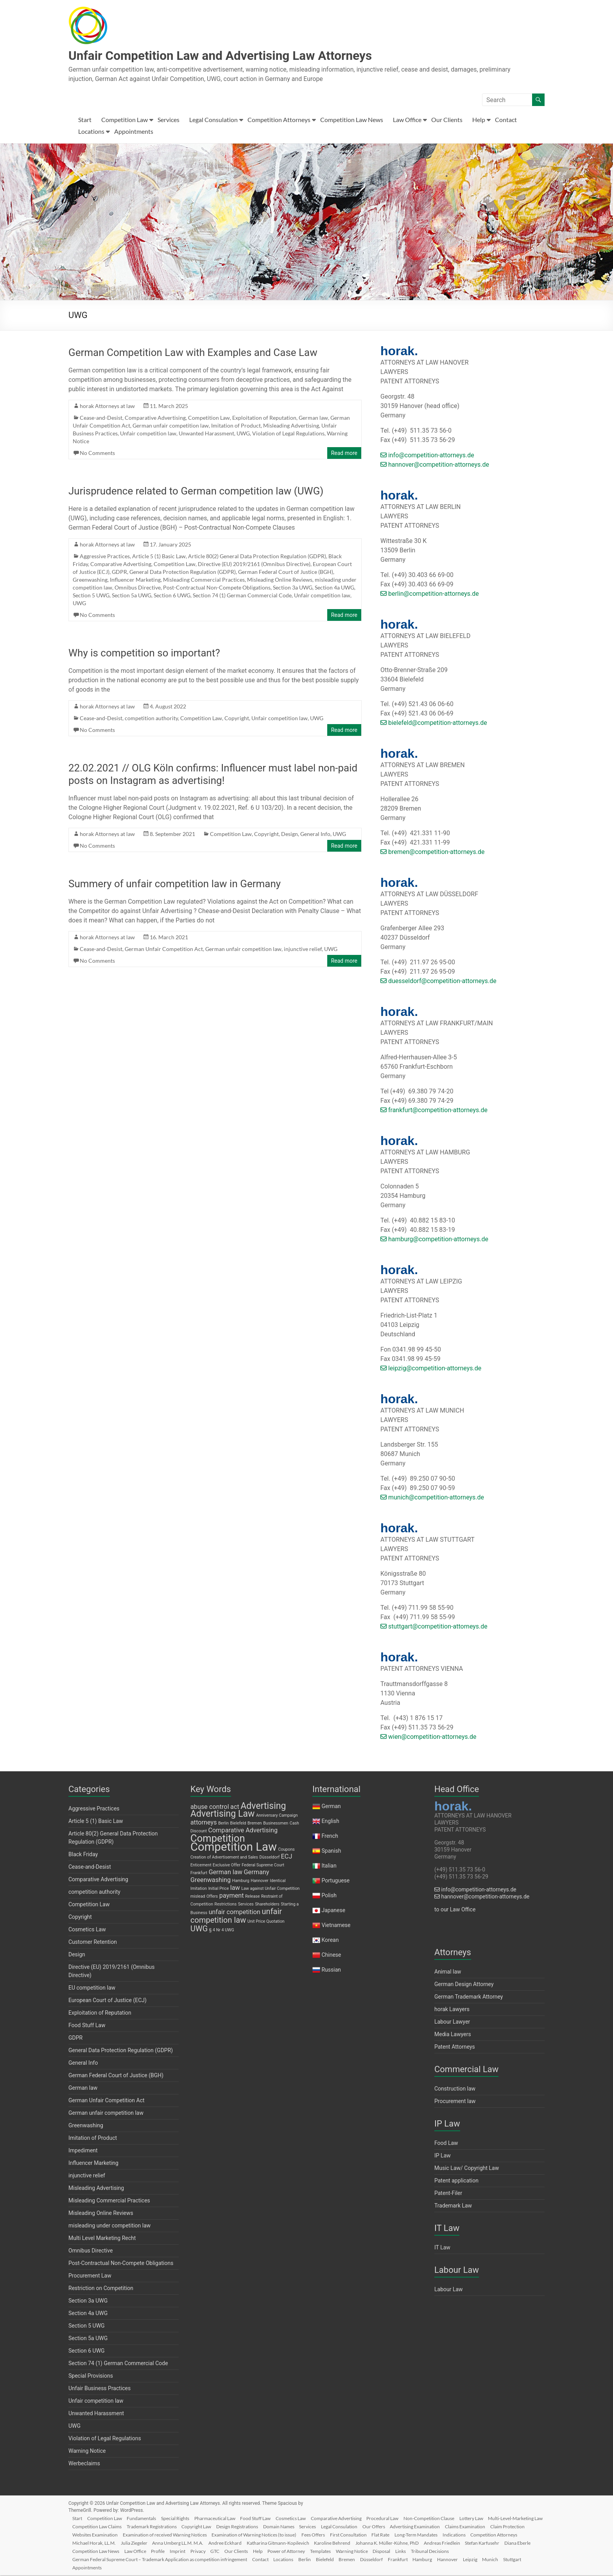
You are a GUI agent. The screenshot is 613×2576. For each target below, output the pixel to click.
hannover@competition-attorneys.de (434, 465)
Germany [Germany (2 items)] (256, 1873)
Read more (344, 454)
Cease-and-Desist (101, 418)
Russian (330, 1970)
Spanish (331, 1851)
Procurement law (455, 2102)
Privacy (321, 2551)
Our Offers (446, 2526)
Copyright (236, 718)
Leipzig (529, 2559)
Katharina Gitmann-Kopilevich (368, 2542)
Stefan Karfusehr (134, 2551)
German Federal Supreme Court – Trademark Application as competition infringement (206, 2559)
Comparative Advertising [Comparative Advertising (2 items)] (243, 1831)
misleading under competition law (109, 2226)
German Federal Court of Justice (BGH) (285, 572)
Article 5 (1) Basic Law (159, 557)
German (331, 1807)
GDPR (119, 572)
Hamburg (479, 2559)
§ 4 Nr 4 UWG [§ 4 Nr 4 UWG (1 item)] (221, 1930)
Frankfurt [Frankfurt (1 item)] (198, 1873)
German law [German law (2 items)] (225, 1873)
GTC (339, 2551)
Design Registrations (304, 2526)
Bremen (400, 2559)
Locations (91, 132)
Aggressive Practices (105, 557)
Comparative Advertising (155, 418)
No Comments (97, 453)
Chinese (331, 1955)
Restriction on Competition (100, 2289)
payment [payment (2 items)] (231, 1896)
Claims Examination (95, 2534)
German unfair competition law (171, 426)
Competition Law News (351, 120)
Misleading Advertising (291, 426)
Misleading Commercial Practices (204, 580)
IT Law (442, 2248)
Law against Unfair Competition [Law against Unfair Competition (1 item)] (270, 1889)
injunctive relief (303, 949)
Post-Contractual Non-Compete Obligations (217, 588)
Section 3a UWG (292, 588)
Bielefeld (376, 2559)
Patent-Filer (448, 2194)
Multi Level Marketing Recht (102, 2239)
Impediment (83, 2151)
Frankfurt (453, 2559)
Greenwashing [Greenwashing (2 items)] (210, 1880)
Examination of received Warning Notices (255, 2534)
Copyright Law (262, 2526)
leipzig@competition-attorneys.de (430, 1369)
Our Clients (446, 120)
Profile (278, 2551)
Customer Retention (92, 1943)
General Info (315, 834)
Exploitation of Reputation (264, 418)
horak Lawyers (452, 2010)
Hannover (505, 2559)
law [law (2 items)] (235, 1888)
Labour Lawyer (452, 2022)
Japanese (333, 1911)
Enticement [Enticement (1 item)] (201, 1865)
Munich (83, 2567)
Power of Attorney (415, 2551)
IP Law (442, 2156)
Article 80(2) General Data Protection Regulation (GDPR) (257, 557)
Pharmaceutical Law (222, 2518)
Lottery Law (486, 2518)
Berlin (355, 2559)
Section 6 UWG (172, 596)
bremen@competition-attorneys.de (432, 852)
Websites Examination (184, 2534)
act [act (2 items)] (234, 1807)
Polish (328, 1896)
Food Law (446, 2144)
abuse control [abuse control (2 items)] (209, 1807)
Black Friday (83, 1855)
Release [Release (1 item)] (252, 1897)
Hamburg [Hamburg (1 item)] (240, 1881)
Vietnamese (335, 1926)
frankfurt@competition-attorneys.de (434, 1111)
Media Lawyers (452, 2035)
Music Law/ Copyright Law (466, 2169)
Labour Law (448, 2290)
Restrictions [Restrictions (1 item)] (226, 1904)
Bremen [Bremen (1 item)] (254, 1823)
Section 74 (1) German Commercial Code (242, 596)
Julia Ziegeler (220, 2542)
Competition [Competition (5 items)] (217, 1839)
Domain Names (347, 2526)
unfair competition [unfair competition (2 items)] (234, 1912)
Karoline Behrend (423, 2542)
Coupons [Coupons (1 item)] (286, 1850)
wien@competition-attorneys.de (428, 1737)
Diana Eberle (171, 2551)
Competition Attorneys (278, 120)
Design (289, 834)
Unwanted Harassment (206, 434)
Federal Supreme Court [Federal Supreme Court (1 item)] (263, 1865)
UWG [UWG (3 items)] (199, 1929)
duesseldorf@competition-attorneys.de (438, 981)
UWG (243, 434)
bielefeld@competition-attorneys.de (433, 723)
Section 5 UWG (91, 596)
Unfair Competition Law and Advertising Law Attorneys (241, 56)
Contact (506, 120)
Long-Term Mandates (513, 2534)
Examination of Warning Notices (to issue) (346, 2534)
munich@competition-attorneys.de (432, 1498)
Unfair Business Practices (99, 2389)
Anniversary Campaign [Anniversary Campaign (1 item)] (277, 1816)
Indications (86, 2542)
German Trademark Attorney (468, 1997)
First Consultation (443, 2534)
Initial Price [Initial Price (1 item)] (218, 1889)
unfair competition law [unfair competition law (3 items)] (236, 1916)
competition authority (151, 718)
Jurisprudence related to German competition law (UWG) (195, 492)
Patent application (456, 2181)
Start (84, 120)
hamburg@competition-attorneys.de (434, 1240)
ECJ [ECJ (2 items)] (286, 1857)
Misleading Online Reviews (279, 580)
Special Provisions (90, 2376)
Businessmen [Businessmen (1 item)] (275, 1823)
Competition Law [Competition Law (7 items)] (233, 1847)
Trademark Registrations (216, 2526)
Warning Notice (87, 2451)
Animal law (447, 1972)
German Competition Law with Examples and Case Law (192, 353)
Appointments (133, 132)
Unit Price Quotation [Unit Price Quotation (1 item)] (266, 1922)
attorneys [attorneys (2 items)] (203, 1823)
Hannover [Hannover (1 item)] (260, 1881)
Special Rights (181, 2518)
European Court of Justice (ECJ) (107, 2001)
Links (534, 2551)
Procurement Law (89, 2276)
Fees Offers (406, 2534)
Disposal (514, 2551)
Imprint (299, 2551)
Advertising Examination (489, 2526)
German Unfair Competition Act (164, 949)
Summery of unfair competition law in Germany (174, 884)
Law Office (407, 120)
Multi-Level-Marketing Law (102, 2526)
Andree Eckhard (313, 2542)
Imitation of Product (236, 426)
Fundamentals (146, 2518)
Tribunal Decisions (94, 2559)
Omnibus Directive (138, 588)
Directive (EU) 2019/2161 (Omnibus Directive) (254, 564)
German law (313, 418)
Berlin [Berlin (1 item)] (223, 1823)
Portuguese (335, 1881)
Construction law (454, 2089)
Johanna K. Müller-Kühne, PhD (479, 2542)
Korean (330, 1941)
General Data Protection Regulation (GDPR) (182, 572)
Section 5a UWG (131, 596)
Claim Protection (138, 2534)
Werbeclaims (84, 2464)
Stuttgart (106, 2567)
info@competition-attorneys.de (427, 456)
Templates (450, 2551)
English (330, 1822)
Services (168, 120)
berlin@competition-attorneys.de (429, 594)
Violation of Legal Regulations (288, 434)
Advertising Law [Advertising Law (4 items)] (222, 1814)
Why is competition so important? (144, 654)
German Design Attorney (464, 1985)
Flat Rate (477, 2534)
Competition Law (124, 120)
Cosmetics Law (87, 1930)
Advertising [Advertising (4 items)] (263, 1806)
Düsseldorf (425, 2559)
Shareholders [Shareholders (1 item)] (267, 1904)
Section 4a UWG (334, 588)
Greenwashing (90, 580)
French (329, 1837)
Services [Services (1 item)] (246, 1904)
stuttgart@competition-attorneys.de (434, 1627)
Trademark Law (453, 2206)
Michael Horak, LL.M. (179, 2542)
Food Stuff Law (86, 2026)
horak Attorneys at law (107, 406)
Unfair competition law (148, 434)
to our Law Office (454, 1910)
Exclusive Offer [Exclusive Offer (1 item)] (226, 1865)
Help (478, 120)
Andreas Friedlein (93, 2551)
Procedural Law (395, 2518)
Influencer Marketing (135, 580)
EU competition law (91, 1988)
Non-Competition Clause (443, 2518)
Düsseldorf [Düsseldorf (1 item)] (270, 1858)
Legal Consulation (213, 120)
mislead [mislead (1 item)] (197, 1897)
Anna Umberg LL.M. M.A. (265, 2542)
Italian (328, 1866)
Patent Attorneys (454, 2047)
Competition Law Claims (160, 2526)
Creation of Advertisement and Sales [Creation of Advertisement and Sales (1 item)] (224, 1858)
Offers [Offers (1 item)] (212, 1897)
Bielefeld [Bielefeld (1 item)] (238, 1823)
